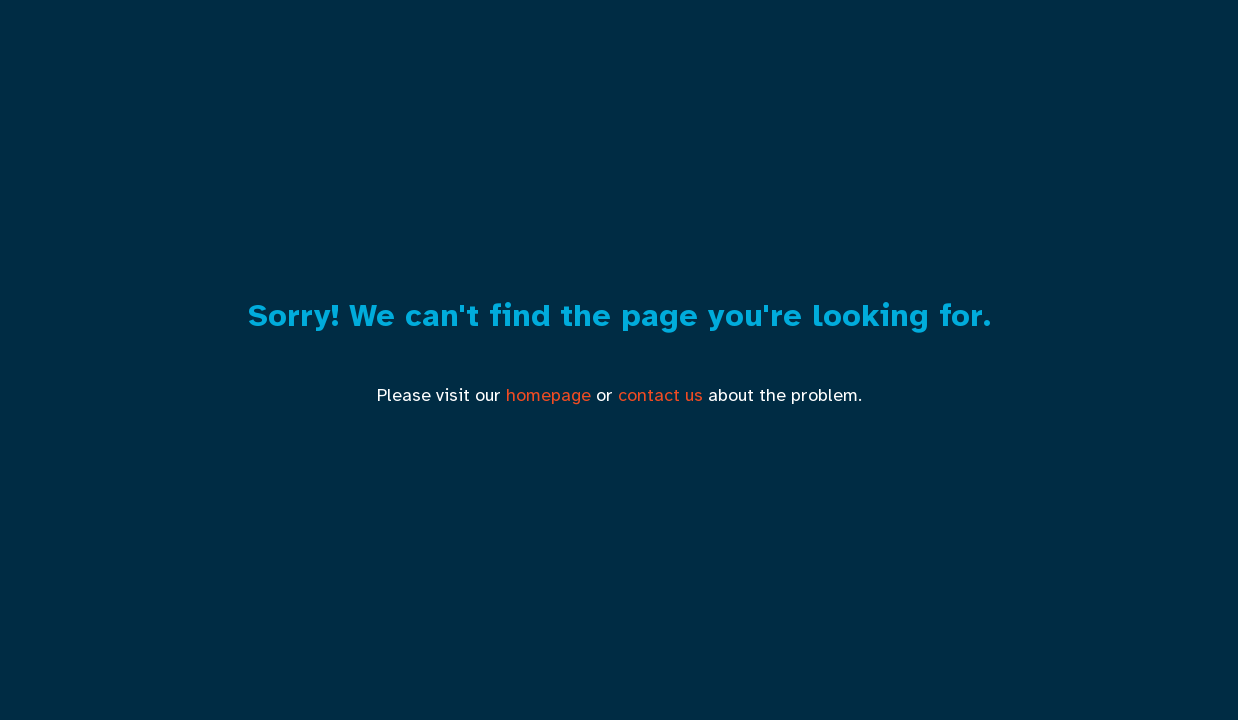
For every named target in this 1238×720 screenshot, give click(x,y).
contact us (660, 395)
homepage (548, 395)
